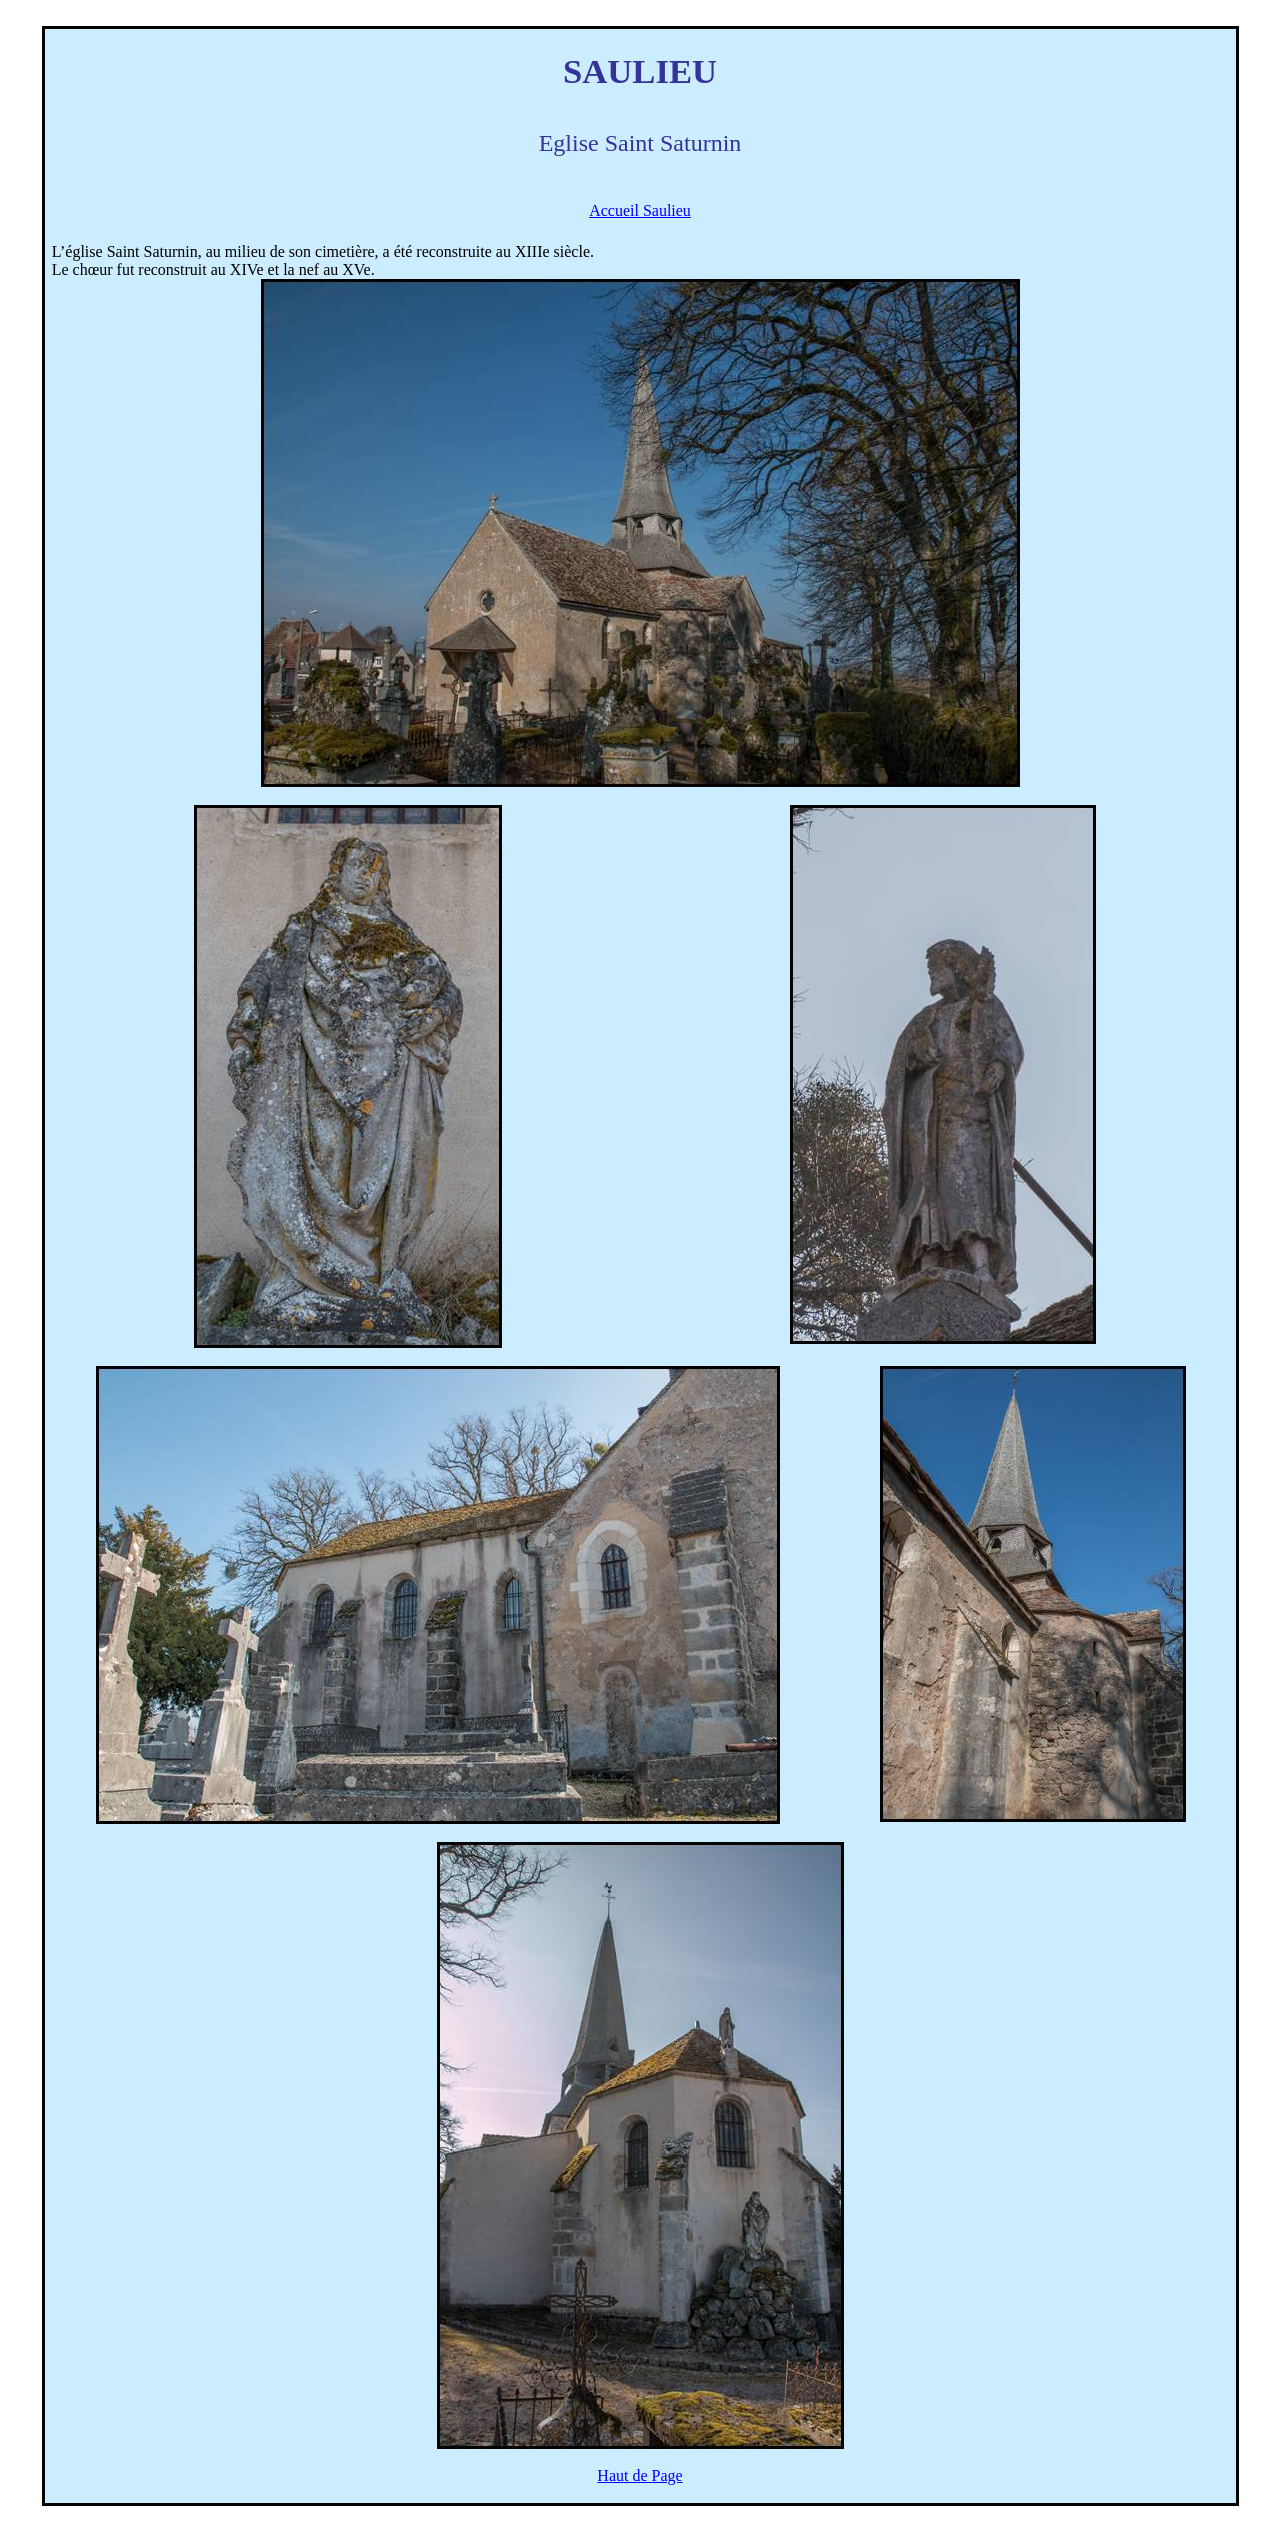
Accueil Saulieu (640, 210)
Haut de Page (639, 2475)
